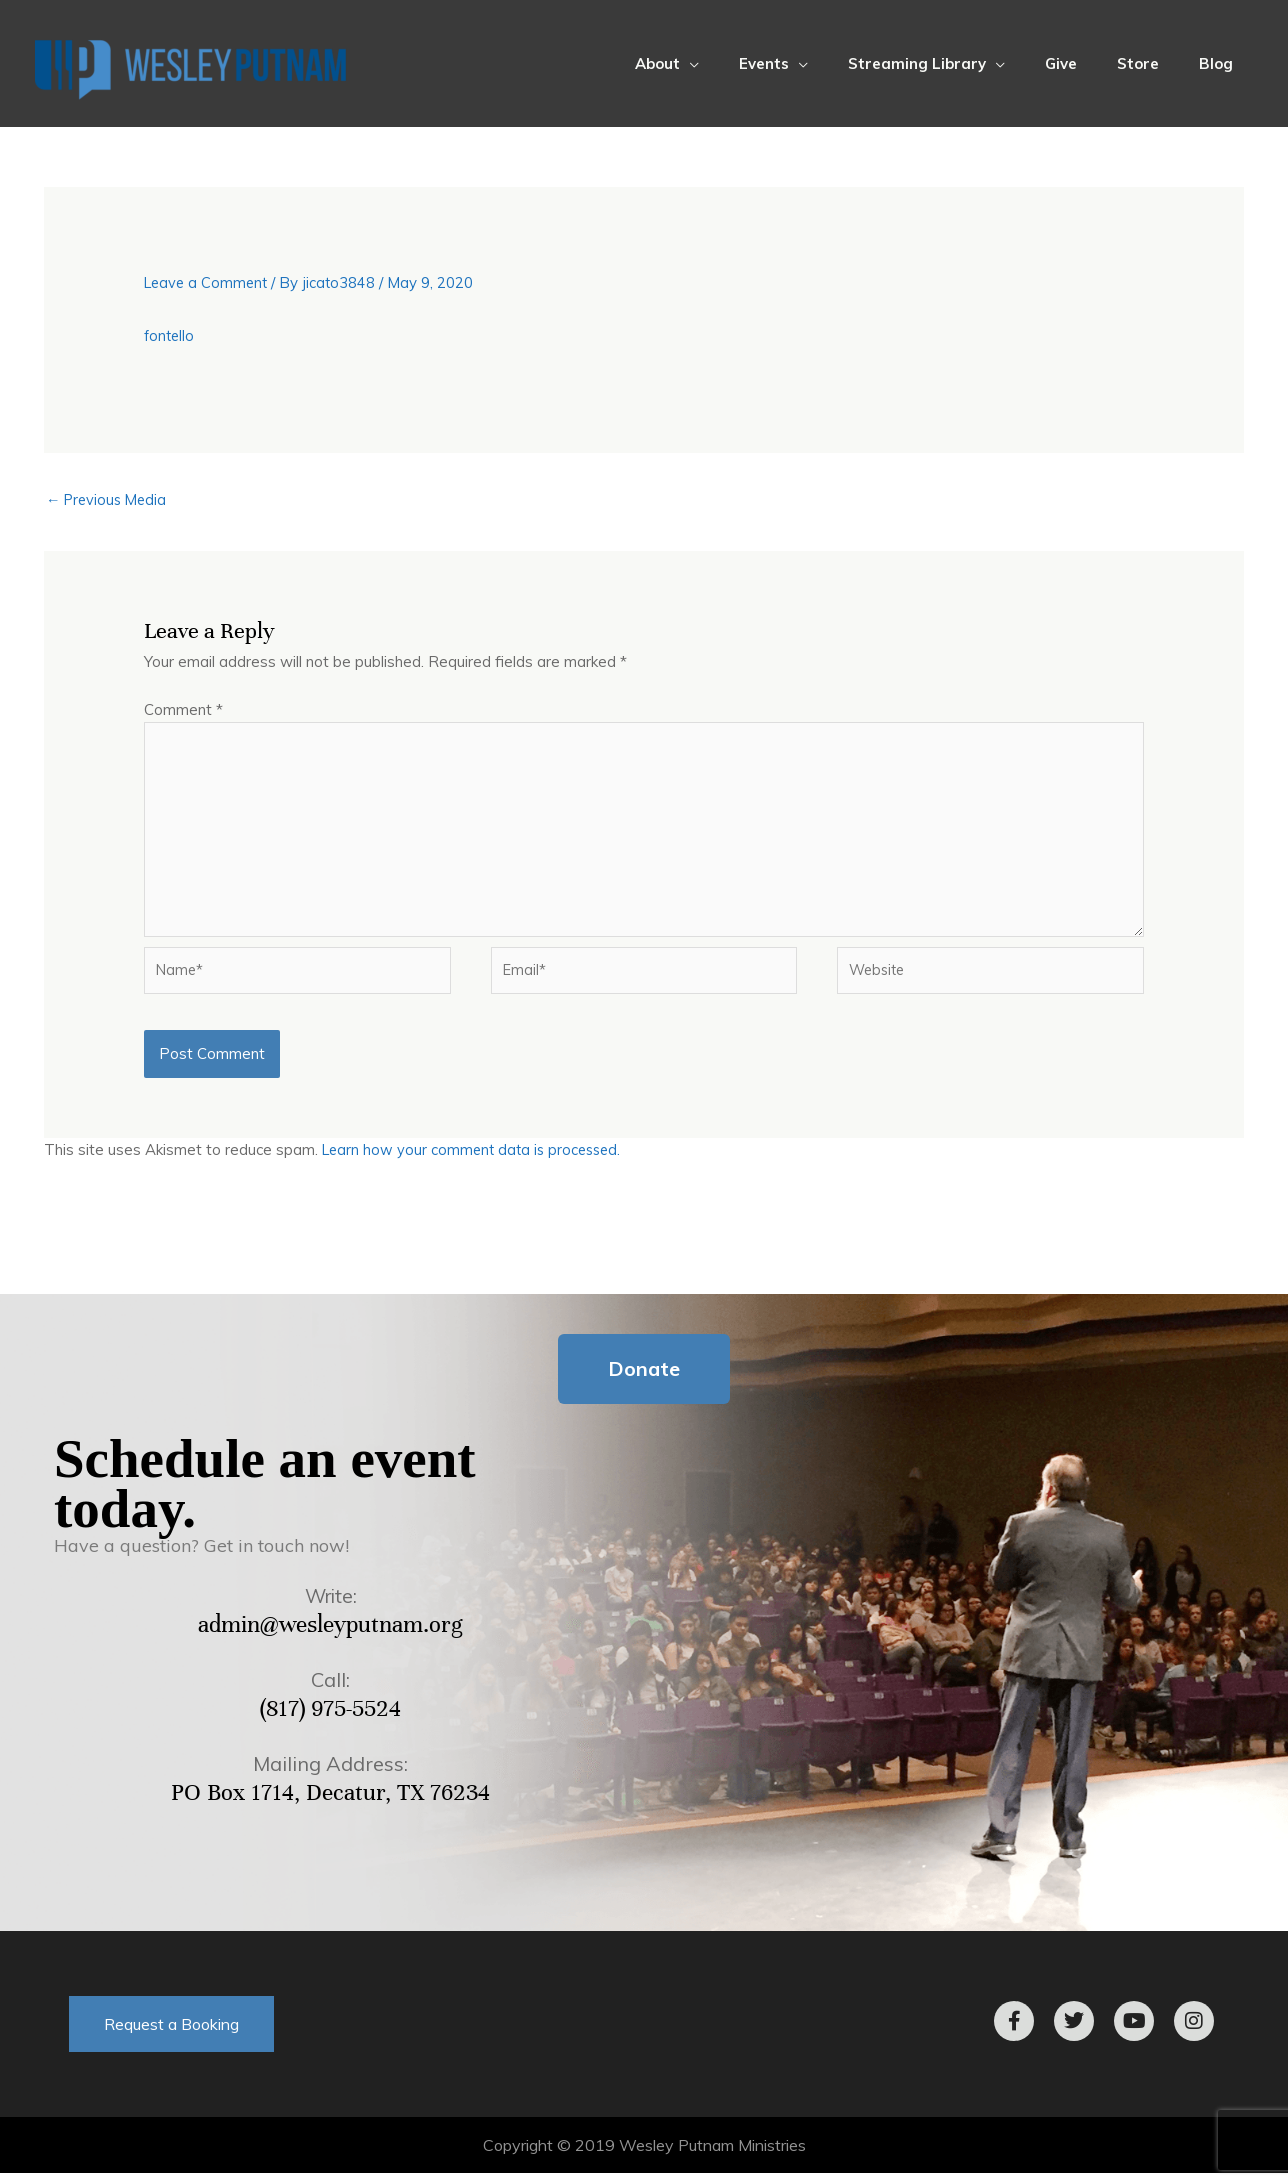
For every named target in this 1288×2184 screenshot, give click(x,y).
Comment (183, 710)
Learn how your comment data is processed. (476, 1160)
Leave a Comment (208, 282)
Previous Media (109, 500)
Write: (331, 1606)
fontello (170, 335)
